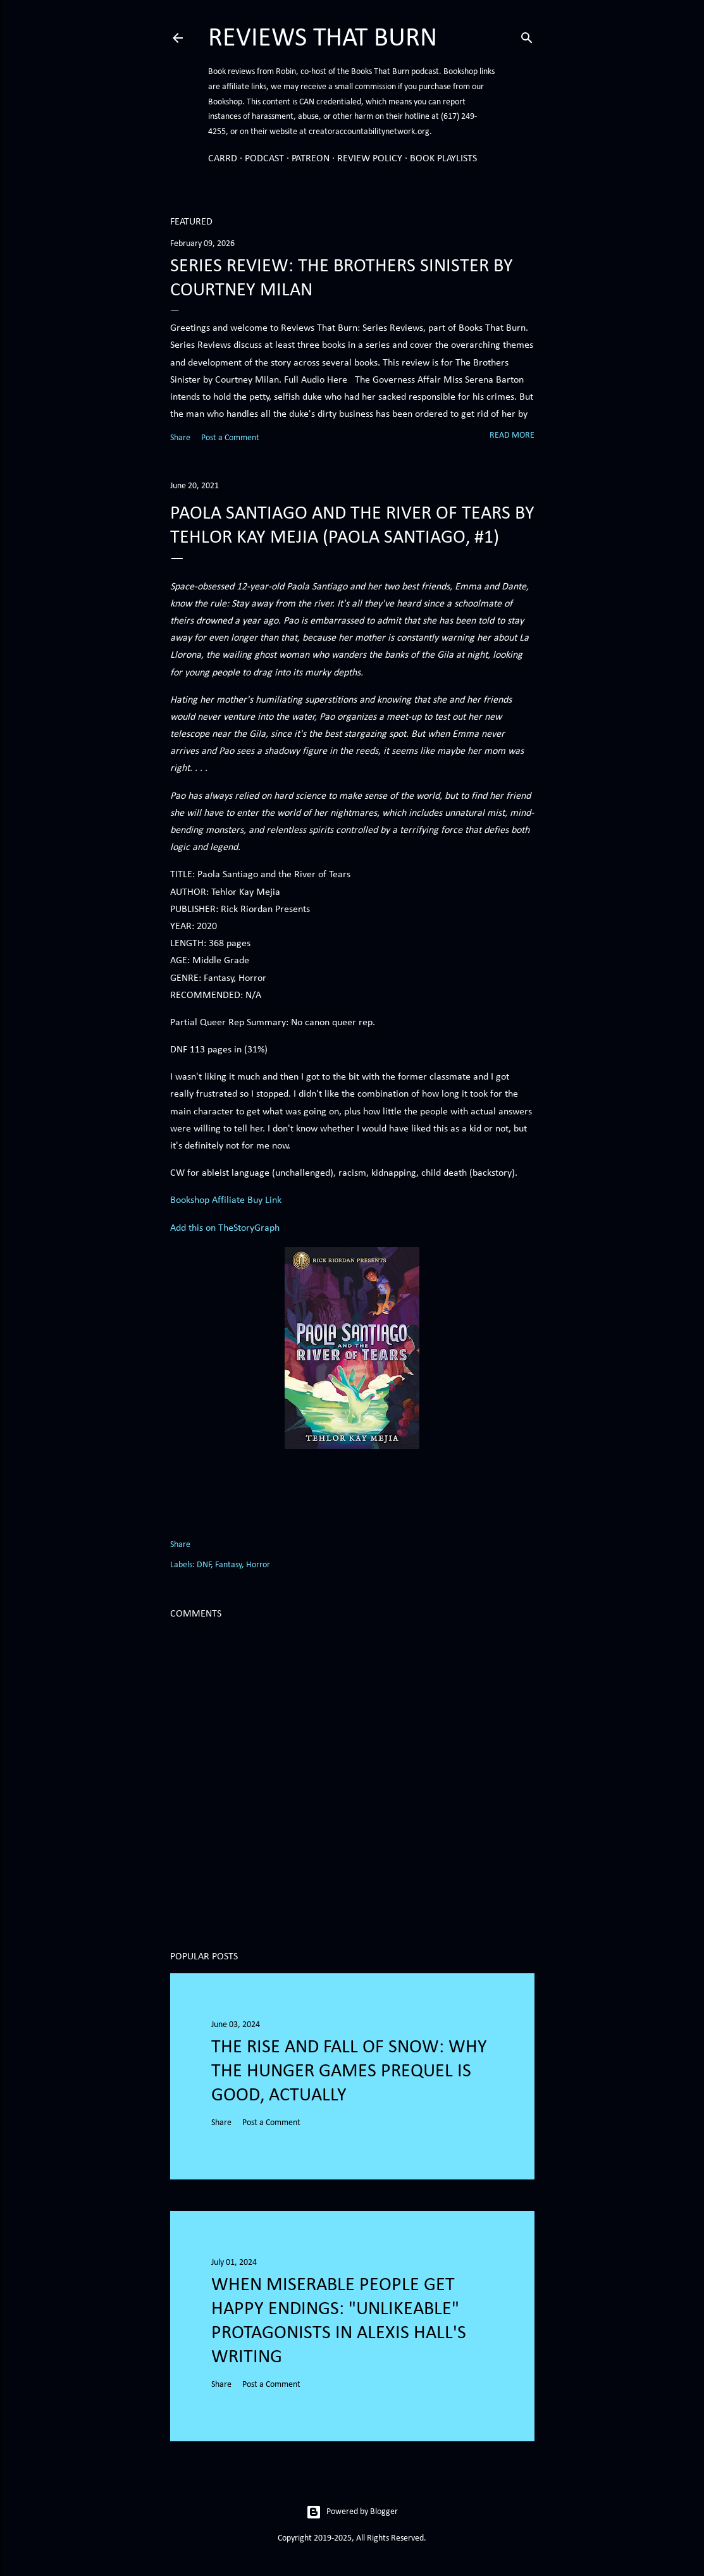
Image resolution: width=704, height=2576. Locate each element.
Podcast (264, 159)
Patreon (311, 159)
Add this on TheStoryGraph (225, 1228)
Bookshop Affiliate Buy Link (225, 1200)
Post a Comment (230, 438)
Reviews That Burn (322, 38)
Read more (512, 435)
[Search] (526, 36)
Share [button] (180, 438)
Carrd (222, 159)
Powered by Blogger (352, 2512)
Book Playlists (443, 159)
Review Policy (369, 159)
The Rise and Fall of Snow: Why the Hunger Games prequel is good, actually (349, 2071)
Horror (258, 1565)
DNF (204, 1565)
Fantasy (228, 1565)
